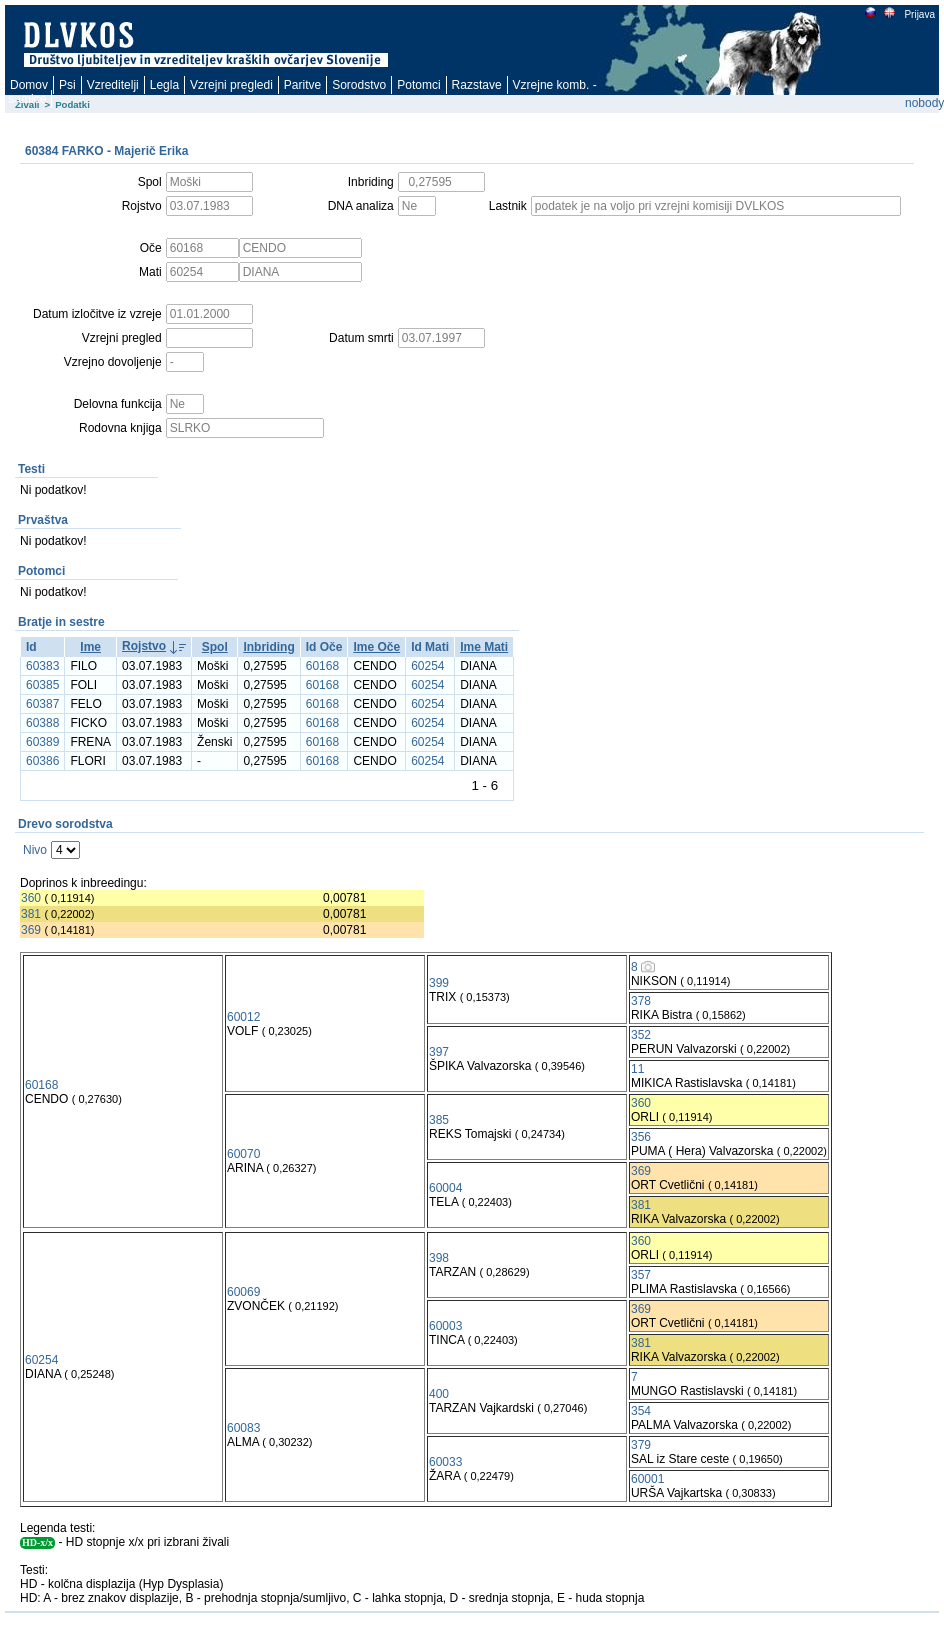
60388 (42, 723)
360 (31, 898)
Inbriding (268, 647)
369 (31, 930)
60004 (445, 1188)
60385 (42, 685)
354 (641, 1411)
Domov (29, 85)
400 (439, 1394)
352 (641, 1035)
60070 (243, 1154)
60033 (445, 1462)
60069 (243, 1292)
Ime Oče (376, 647)
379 (641, 1445)
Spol (215, 647)
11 (637, 1069)
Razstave (477, 85)
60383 (42, 666)
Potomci (418, 85)
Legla (164, 85)
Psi (67, 85)
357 (641, 1275)
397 (439, 1052)
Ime (90, 647)
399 (439, 983)
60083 (243, 1428)
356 (641, 1137)
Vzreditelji (113, 85)
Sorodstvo (359, 85)
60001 (647, 1479)
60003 (445, 1326)
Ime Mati (484, 647)
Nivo (35, 850)
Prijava (919, 14)
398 (439, 1258)
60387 (42, 704)
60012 (243, 1017)
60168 (322, 666)
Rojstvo (144, 646)
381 (31, 914)
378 (641, 1001)
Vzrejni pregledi (231, 85)
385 (439, 1120)
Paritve (302, 85)
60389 (42, 742)
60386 (42, 761)
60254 (427, 666)
